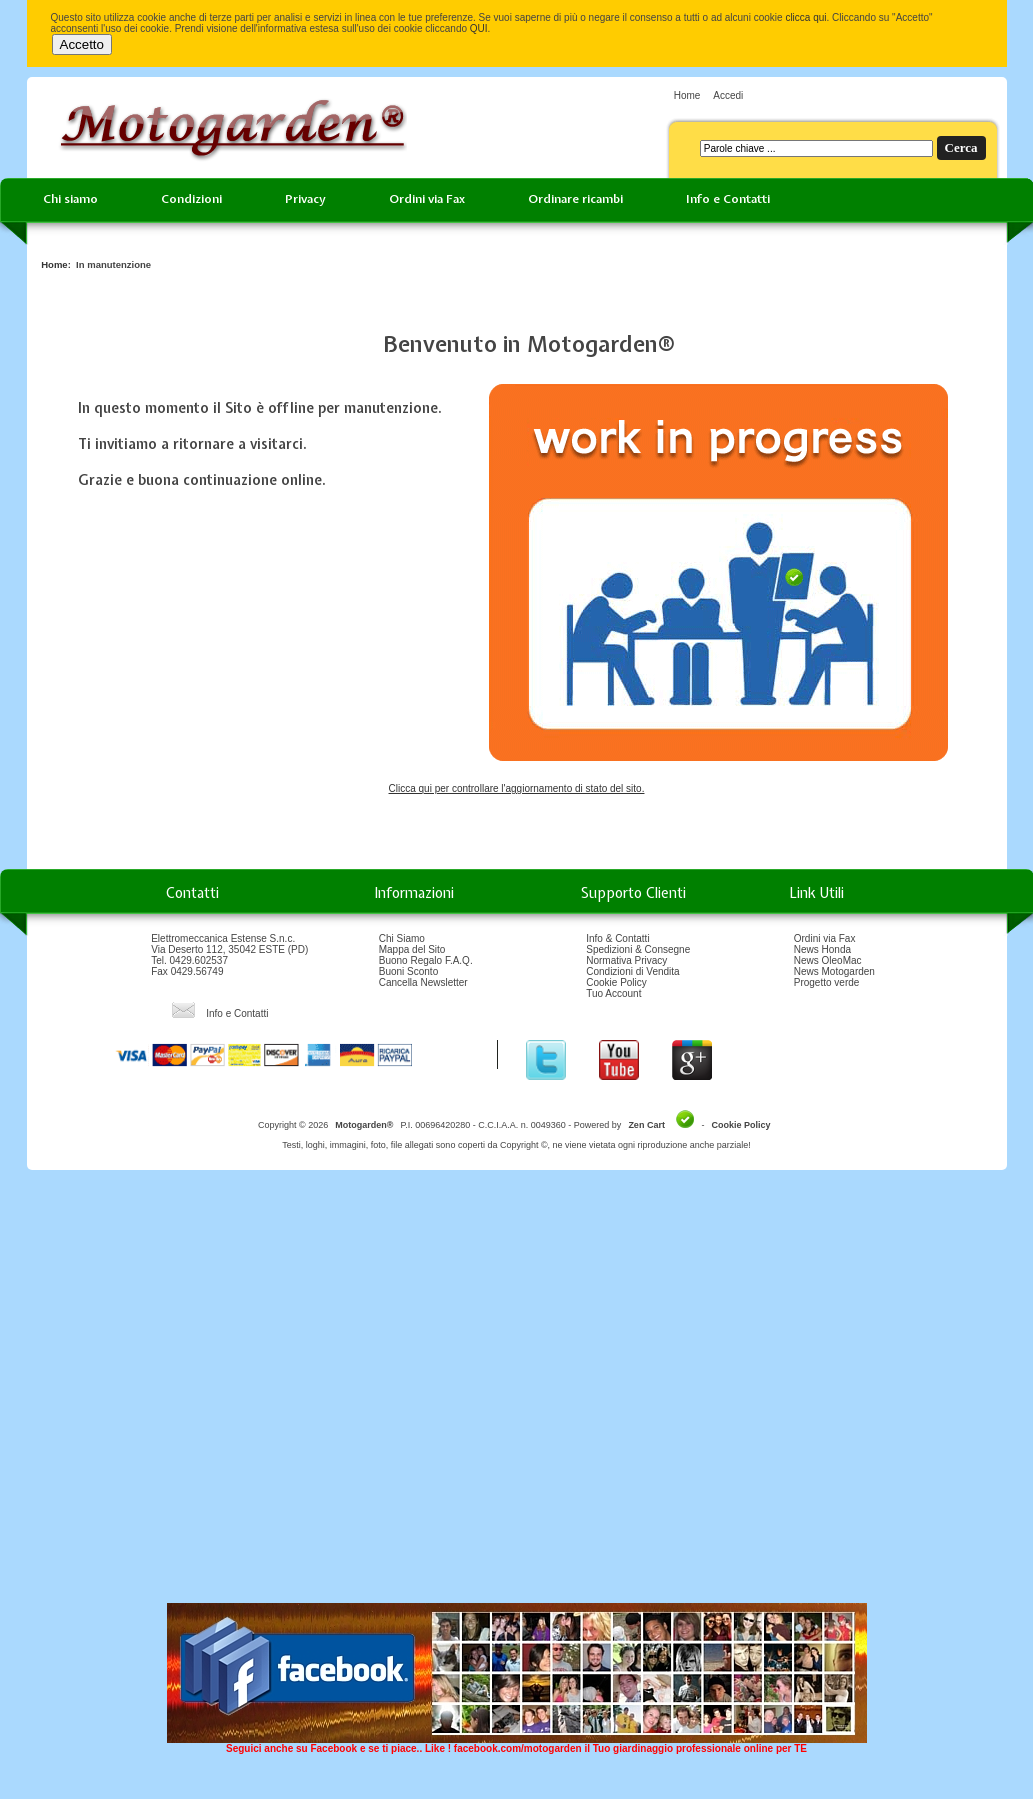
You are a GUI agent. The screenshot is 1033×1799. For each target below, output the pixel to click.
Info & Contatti (617, 938)
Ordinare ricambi (575, 199)
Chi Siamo (402, 938)
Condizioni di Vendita (632, 971)
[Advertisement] (189, 1393)
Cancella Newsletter (423, 982)
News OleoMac (828, 960)
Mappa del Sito (412, 949)
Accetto (82, 44)
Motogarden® (364, 1125)
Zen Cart (646, 1125)
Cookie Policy (616, 982)
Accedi (728, 95)
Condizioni (191, 199)
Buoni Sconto (409, 971)
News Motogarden (834, 971)
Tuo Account (613, 993)
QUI (479, 28)
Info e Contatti (728, 199)
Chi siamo (70, 199)
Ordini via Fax (427, 199)
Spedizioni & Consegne (638, 949)
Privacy (305, 199)
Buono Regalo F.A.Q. (426, 960)
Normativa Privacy (626, 960)
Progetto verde (827, 982)
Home (687, 95)
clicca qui (805, 17)
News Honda (822, 949)
